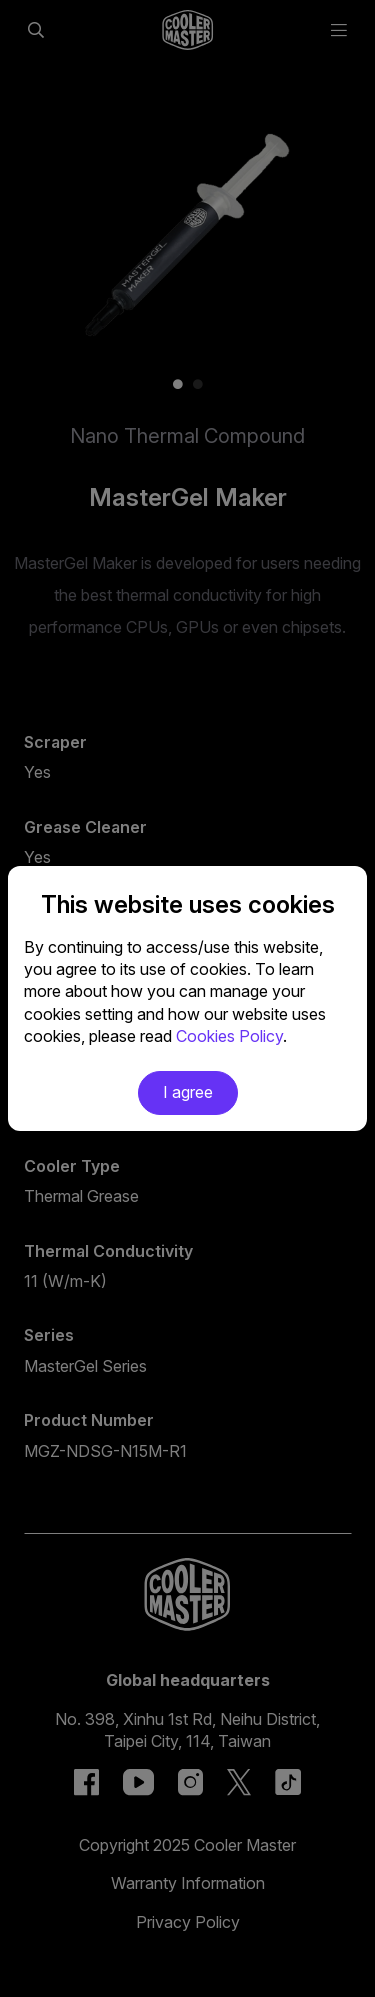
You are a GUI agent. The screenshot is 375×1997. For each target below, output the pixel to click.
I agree (188, 1092)
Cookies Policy (229, 1036)
